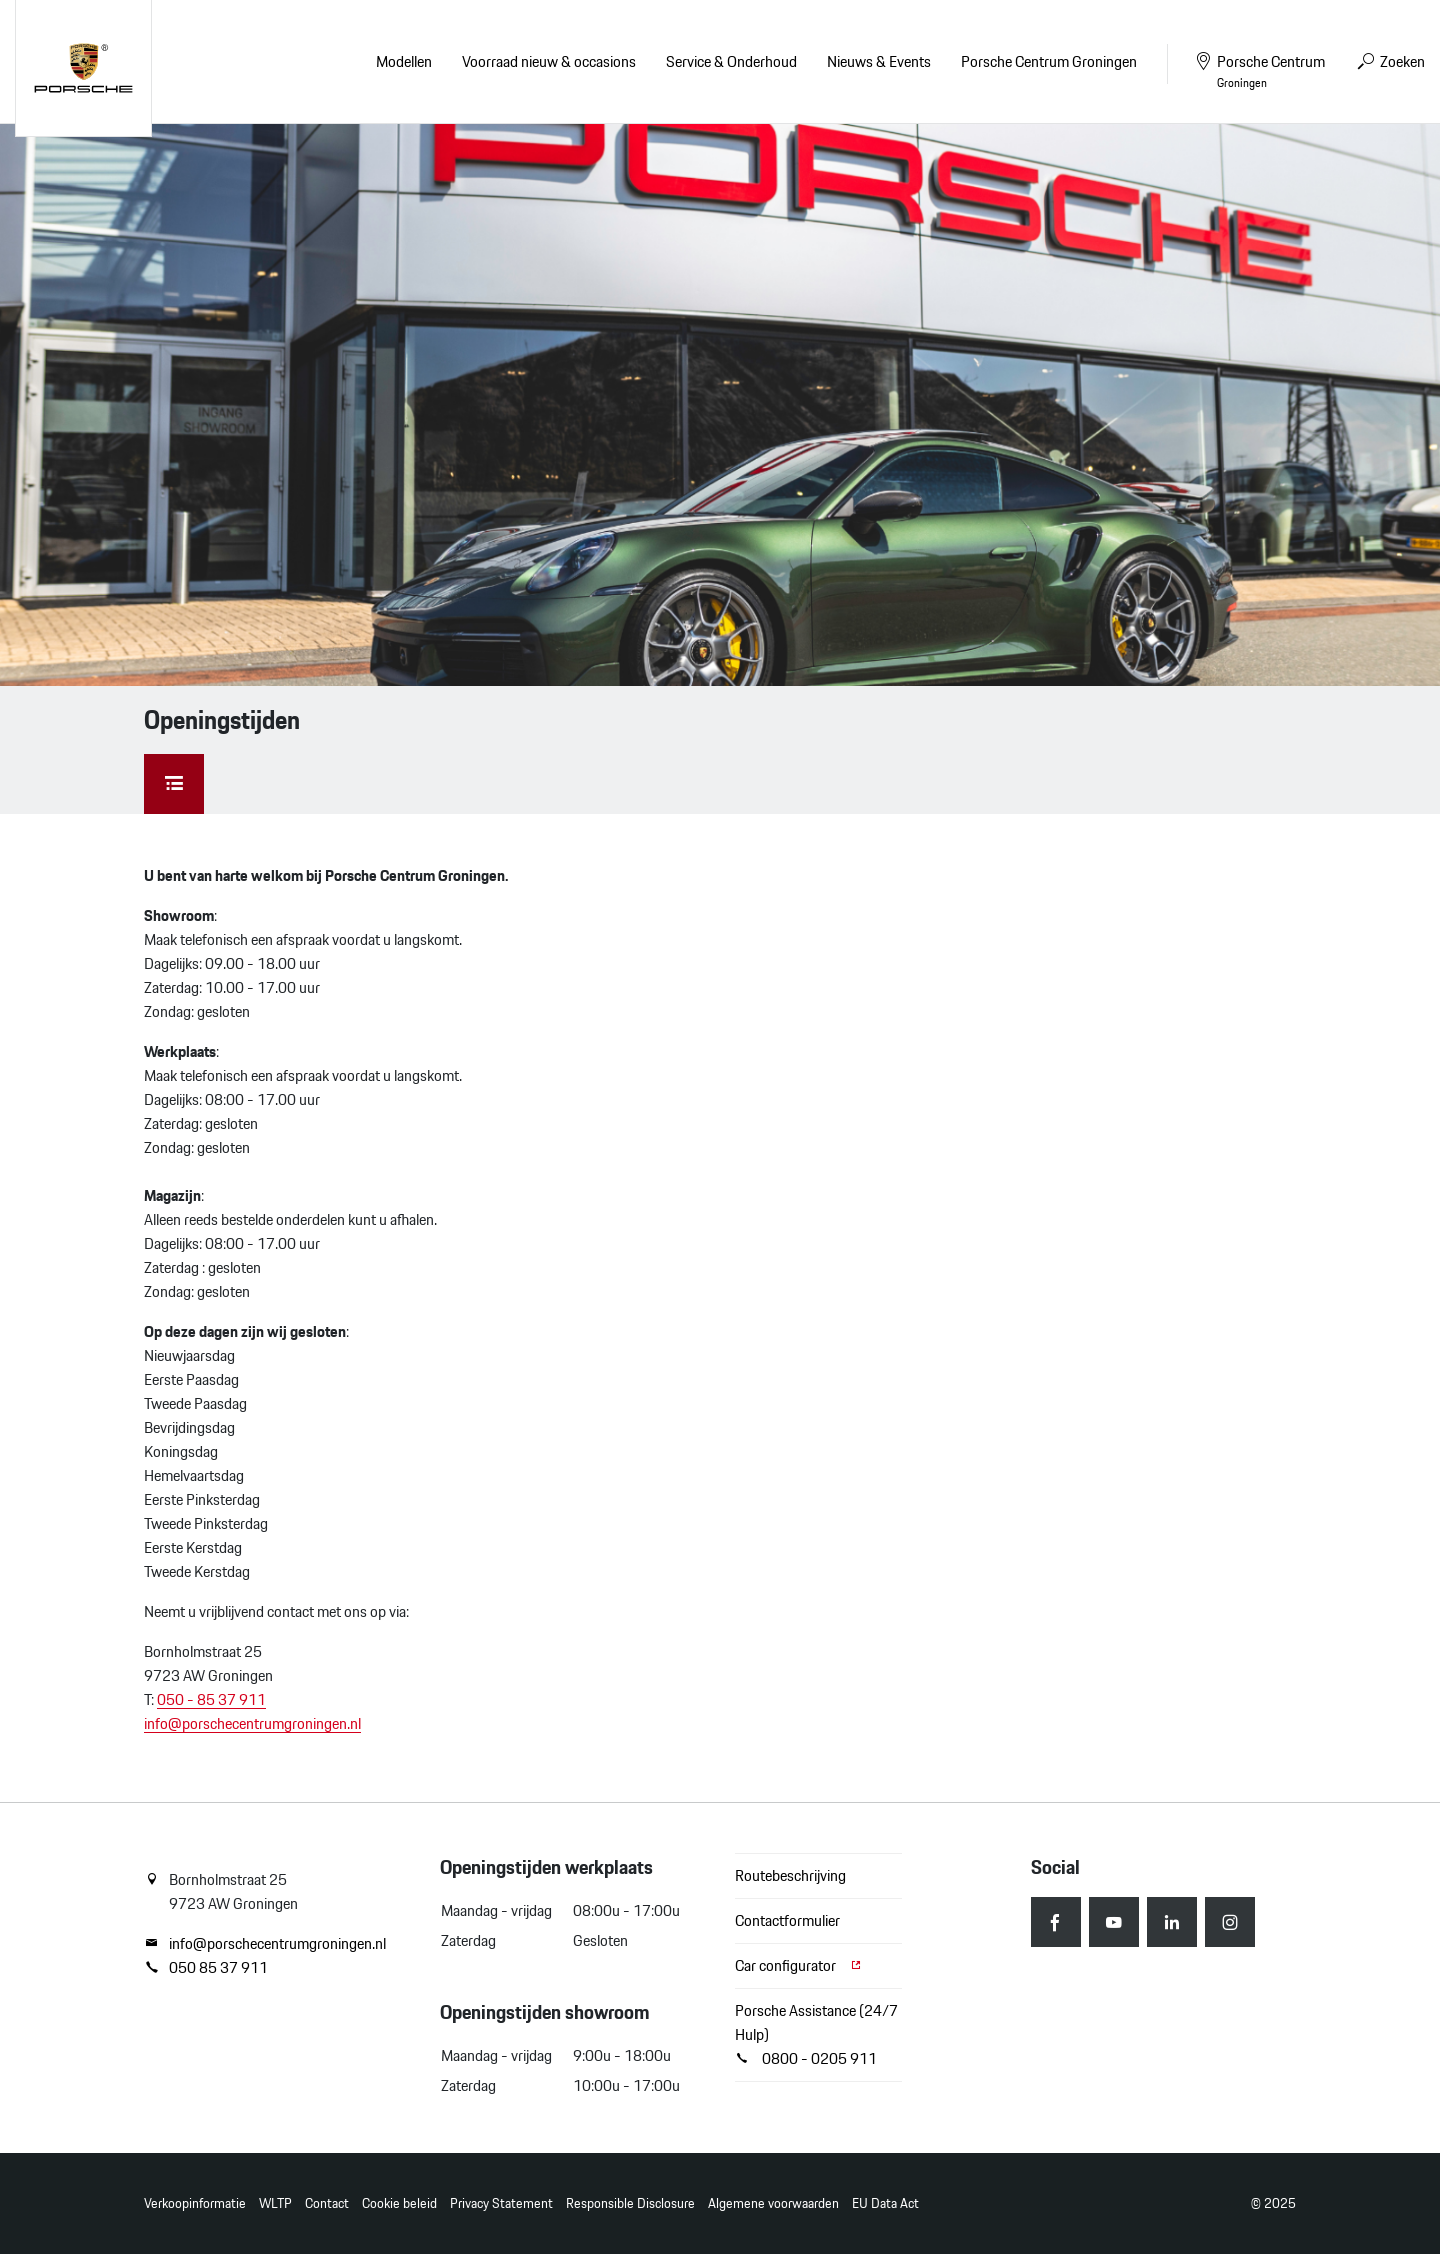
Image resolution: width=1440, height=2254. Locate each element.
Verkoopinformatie (195, 2203)
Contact (327, 2203)
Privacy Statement (501, 2203)
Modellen (404, 61)
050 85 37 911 (206, 1968)
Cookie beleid (399, 2203)
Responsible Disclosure (630, 2203)
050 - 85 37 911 (211, 1699)
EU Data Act (885, 2203)
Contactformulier (787, 1920)
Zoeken (1390, 61)
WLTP (275, 2203)
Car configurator (799, 1965)
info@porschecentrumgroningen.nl (252, 1723)
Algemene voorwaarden (773, 2203)
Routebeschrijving (790, 1875)
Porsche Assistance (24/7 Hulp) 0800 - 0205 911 (816, 2034)
